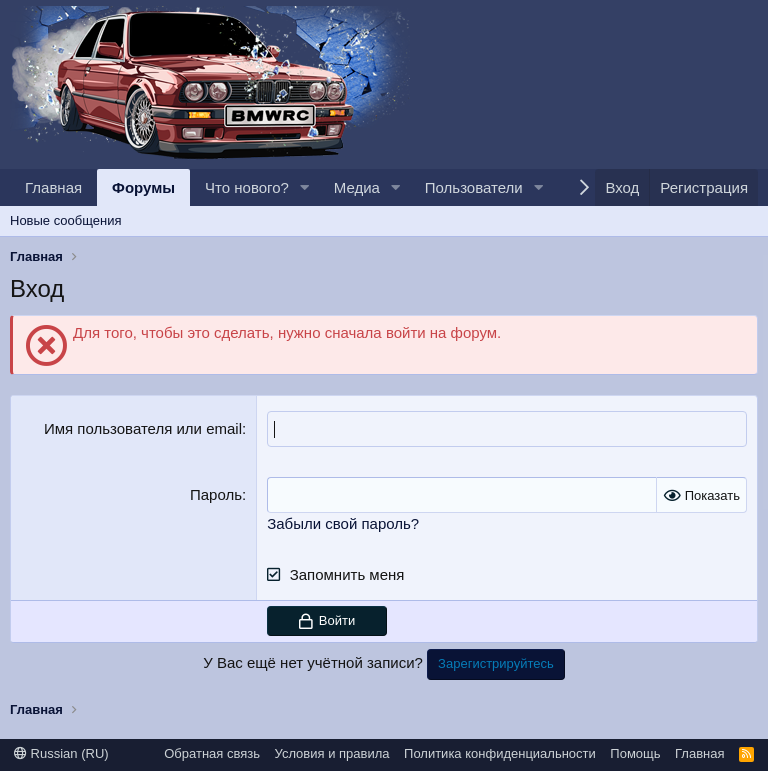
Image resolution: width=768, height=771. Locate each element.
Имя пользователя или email (143, 428)
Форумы (143, 187)
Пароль (216, 493)
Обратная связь (212, 751)
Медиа (357, 187)
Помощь (635, 751)
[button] (305, 187)
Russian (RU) (61, 751)
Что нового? (247, 187)
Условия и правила (332, 751)
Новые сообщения (66, 220)
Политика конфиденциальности (500, 751)
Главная (53, 187)
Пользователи (474, 187)
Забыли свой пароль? (343, 521)
